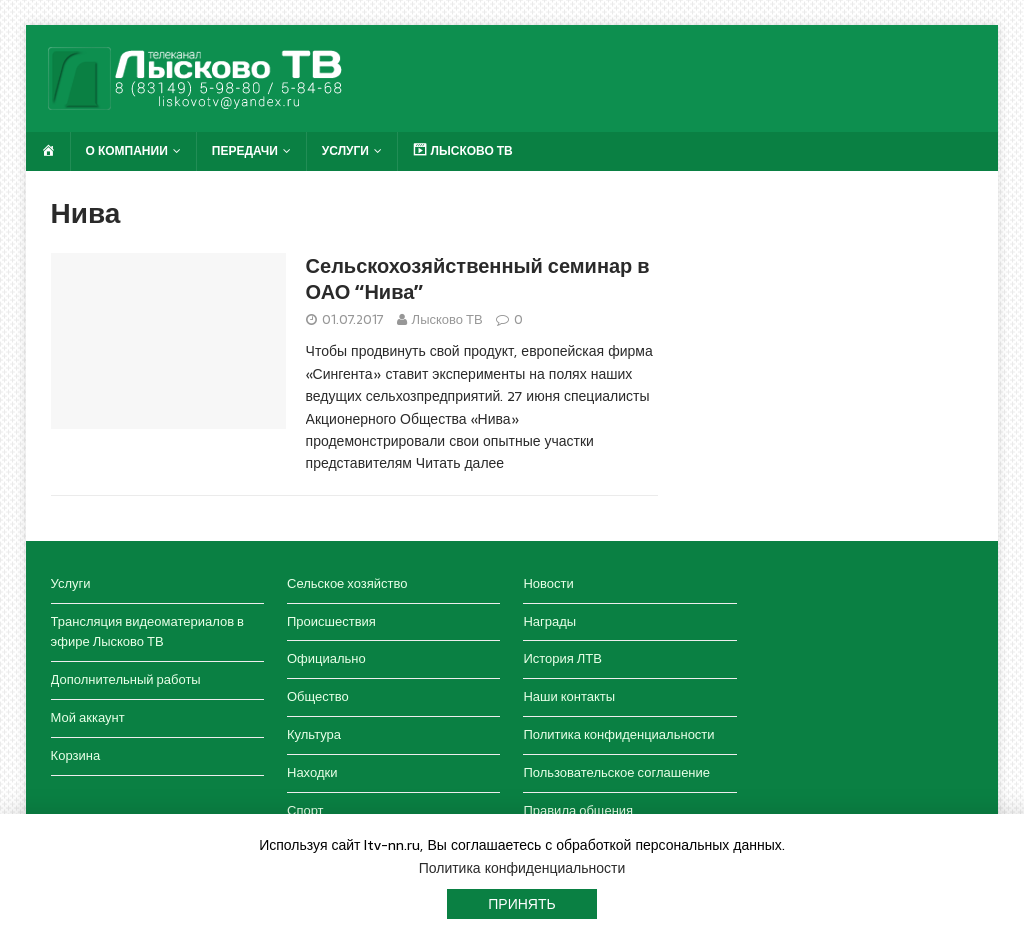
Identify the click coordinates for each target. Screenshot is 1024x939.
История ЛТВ (562, 658)
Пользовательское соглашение (616, 772)
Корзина (76, 755)
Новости (548, 583)
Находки (312, 772)
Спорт (305, 810)
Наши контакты (569, 696)
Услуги (345, 151)
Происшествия (331, 621)
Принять (521, 904)
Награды (549, 621)
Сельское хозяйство (347, 583)
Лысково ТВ (447, 319)
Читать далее (460, 463)
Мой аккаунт (88, 717)
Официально (326, 658)
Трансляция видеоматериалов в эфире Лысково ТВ (147, 632)
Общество (318, 696)
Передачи (245, 151)
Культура (314, 734)
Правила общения (578, 810)
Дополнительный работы (126, 679)
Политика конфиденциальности (618, 734)
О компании (127, 151)
